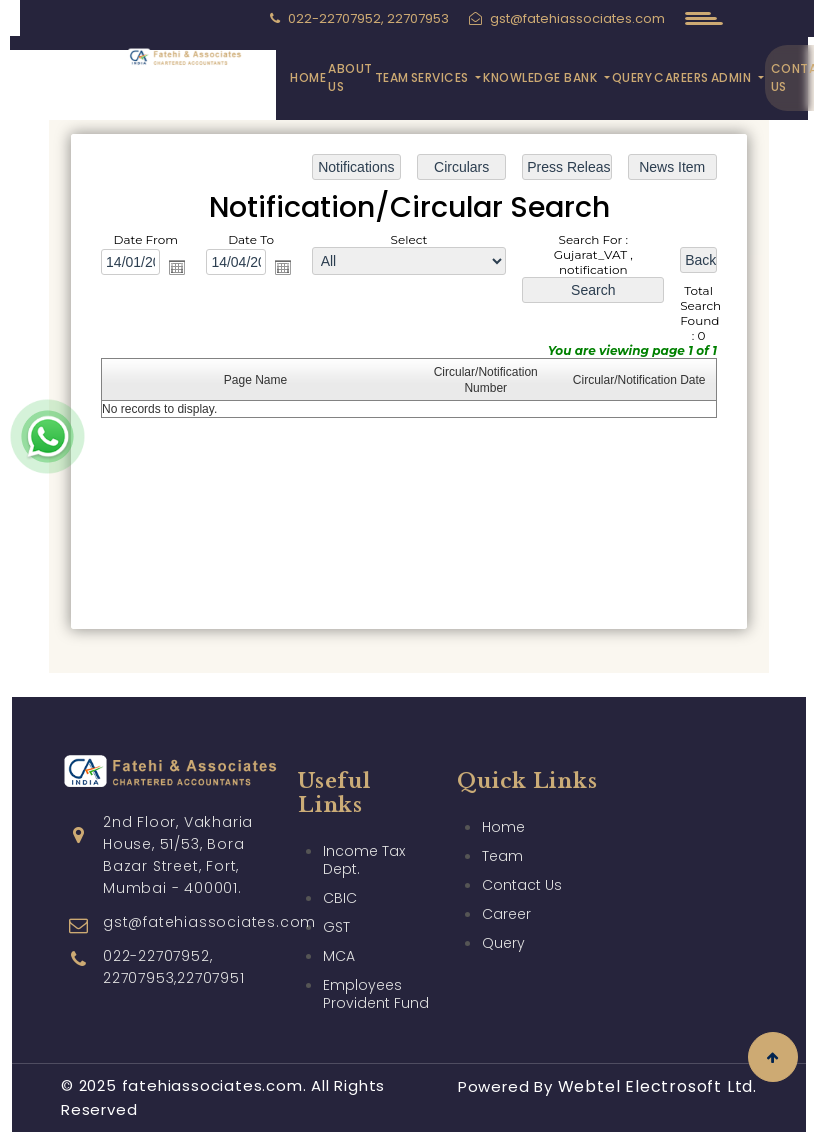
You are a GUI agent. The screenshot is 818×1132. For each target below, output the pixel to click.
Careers (681, 77)
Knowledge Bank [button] (542, 77)
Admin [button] (733, 77)
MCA (339, 920)
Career (506, 878)
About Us (350, 77)
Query (632, 77)
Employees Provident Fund (376, 958)
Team (392, 77)
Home (308, 77)
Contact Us (522, 849)
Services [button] (442, 77)
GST (336, 891)
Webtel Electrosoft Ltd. (657, 1086)
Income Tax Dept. (364, 824)
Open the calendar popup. (177, 267)
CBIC (340, 862)
